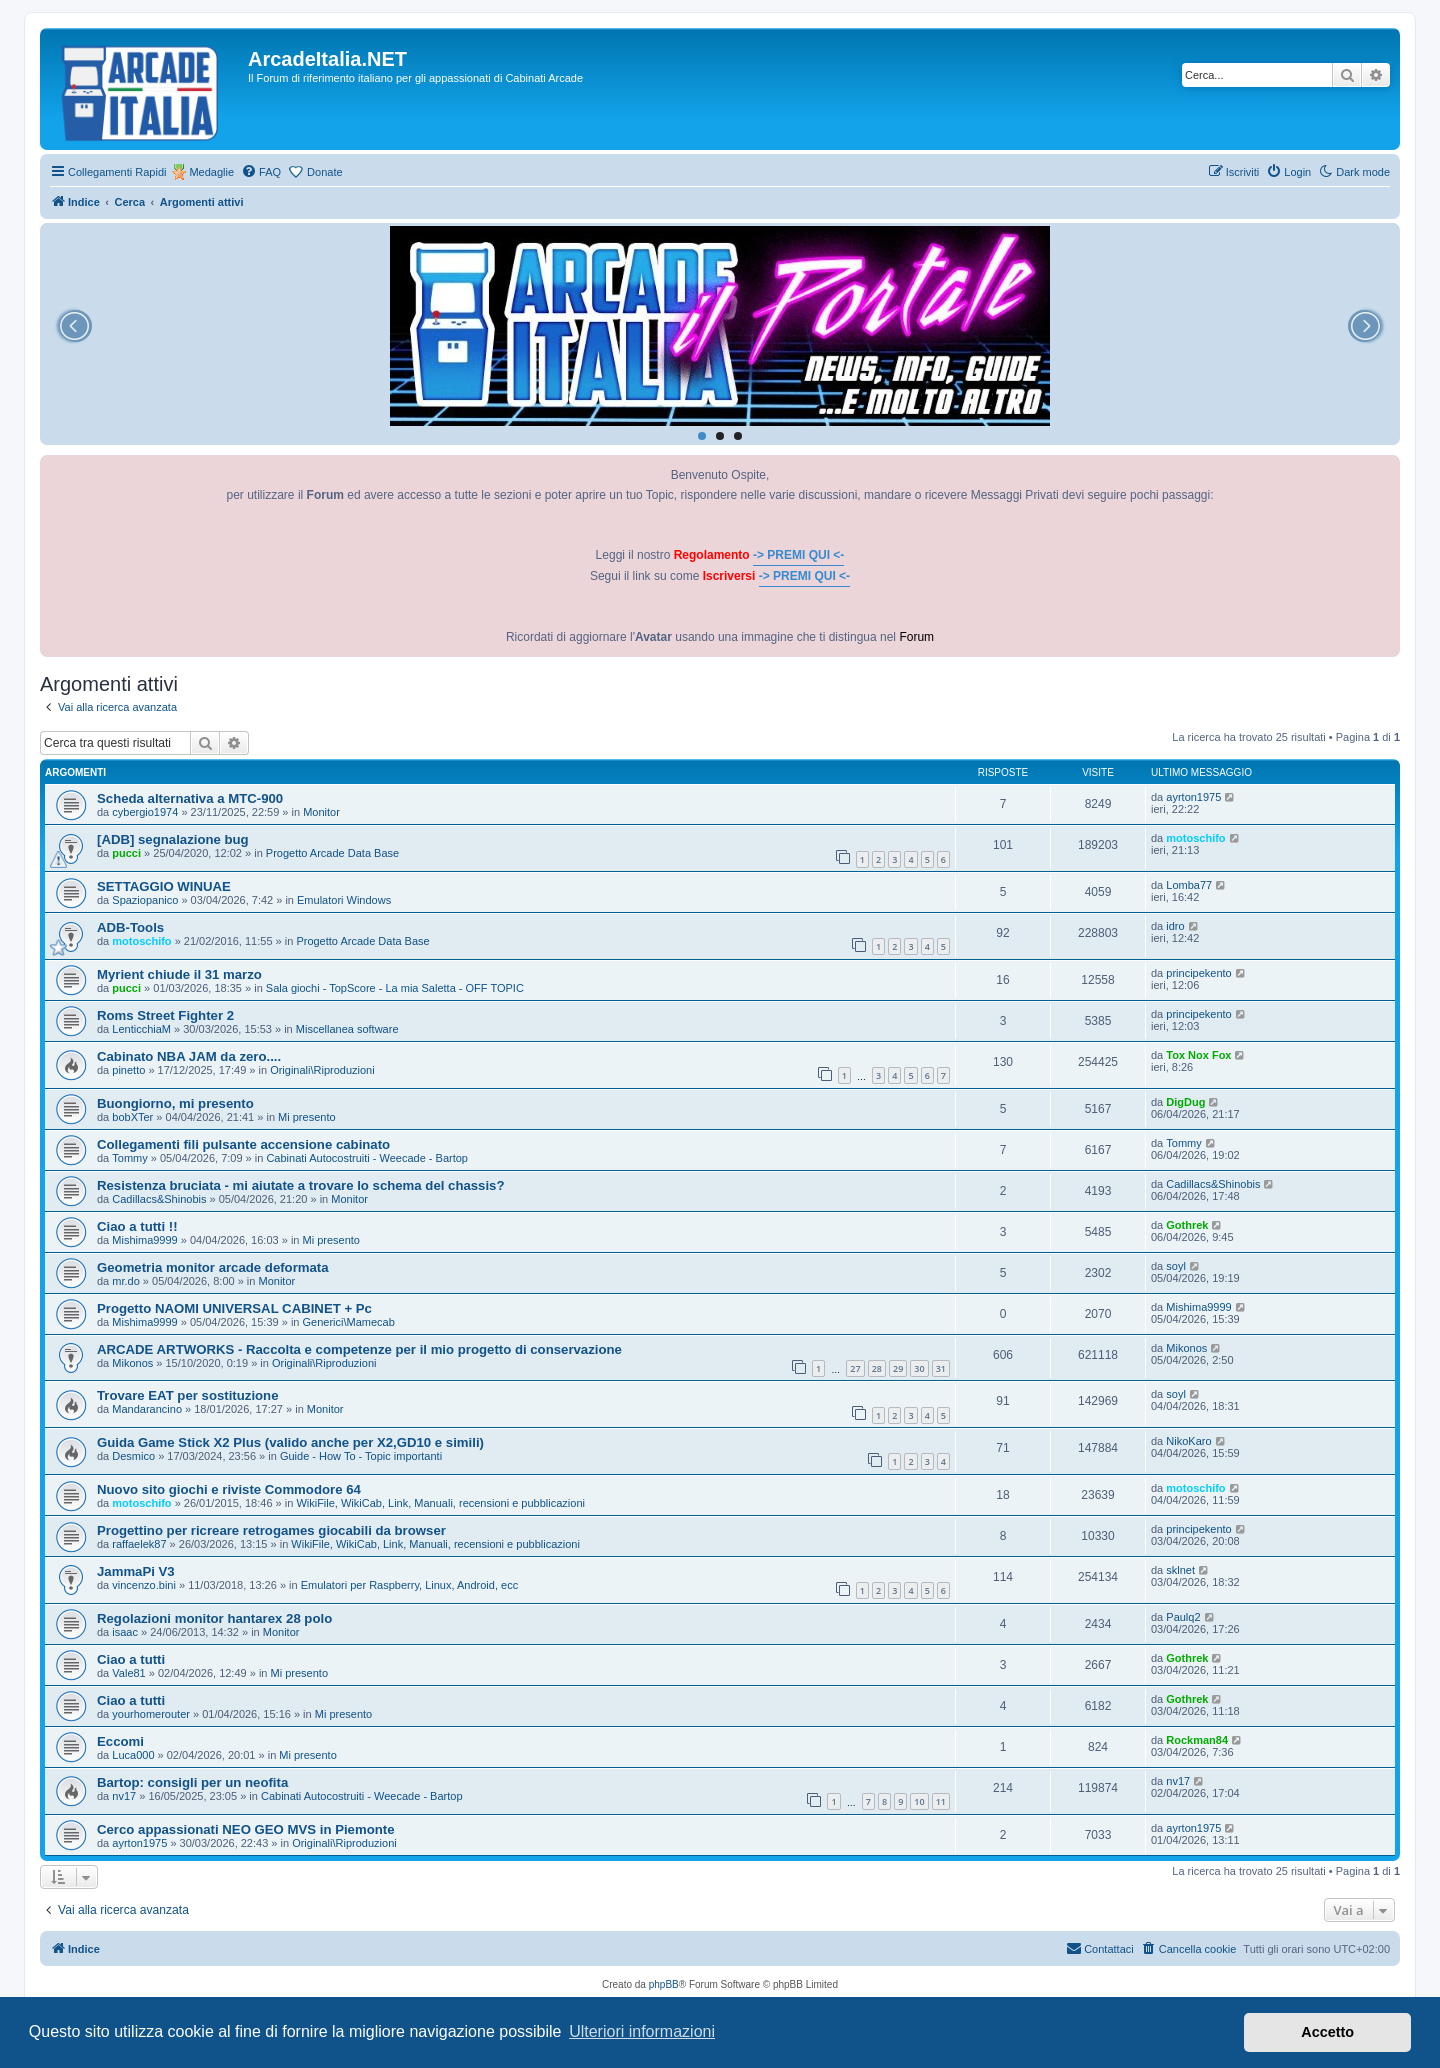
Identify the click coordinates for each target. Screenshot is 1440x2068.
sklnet (1180, 1570)
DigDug (1185, 1102)
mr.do (126, 1281)
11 (941, 1801)
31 (941, 1368)
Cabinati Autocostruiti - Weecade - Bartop (367, 1158)
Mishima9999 (144, 1240)
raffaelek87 (139, 1544)
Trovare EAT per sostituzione (188, 1395)
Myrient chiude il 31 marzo (179, 974)
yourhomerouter (151, 1714)
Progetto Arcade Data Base (332, 853)
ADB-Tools (130, 927)
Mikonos (132, 1363)
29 (898, 1368)
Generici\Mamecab (349, 1322)
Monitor (321, 812)
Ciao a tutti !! (137, 1226)
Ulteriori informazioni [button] (642, 2031)
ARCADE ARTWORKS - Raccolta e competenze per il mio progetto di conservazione (359, 1349)
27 (855, 1368)
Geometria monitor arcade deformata (213, 1267)
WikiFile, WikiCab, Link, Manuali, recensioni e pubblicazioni (440, 1503)
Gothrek (1187, 1225)
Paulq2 (1183, 1617)
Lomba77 (1189, 885)
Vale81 (128, 1673)
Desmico (133, 1456)
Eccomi (120, 1741)
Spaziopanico (145, 900)
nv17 (124, 1796)
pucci (126, 853)
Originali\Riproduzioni (322, 1070)
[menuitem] (261, 172)
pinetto (128, 1070)
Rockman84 (1197, 1740)
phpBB (664, 1984)
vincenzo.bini (144, 1585)
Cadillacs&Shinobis (159, 1199)
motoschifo (1195, 838)
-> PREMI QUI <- (798, 555)
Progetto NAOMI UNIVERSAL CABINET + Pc (234, 1308)
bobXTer (132, 1117)
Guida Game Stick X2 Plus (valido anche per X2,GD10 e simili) (290, 1442)
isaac (125, 1632)
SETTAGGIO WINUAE (164, 886)
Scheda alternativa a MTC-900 (190, 798)
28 (877, 1368)
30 (919, 1368)
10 (919, 1801)
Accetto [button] (1327, 2032)
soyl (1176, 1266)
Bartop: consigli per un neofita (192, 1782)
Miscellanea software (347, 1029)
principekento (1198, 973)
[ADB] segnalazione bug (173, 839)
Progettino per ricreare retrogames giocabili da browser (271, 1530)
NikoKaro (1188, 1441)
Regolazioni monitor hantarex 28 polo (214, 1618)
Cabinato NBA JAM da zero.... (189, 1056)
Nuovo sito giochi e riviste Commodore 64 (229, 1489)
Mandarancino (147, 1409)
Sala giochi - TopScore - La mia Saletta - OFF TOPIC (395, 988)
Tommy (129, 1158)
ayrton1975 (1193, 797)
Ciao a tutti (131, 1659)
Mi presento (306, 1117)
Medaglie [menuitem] (211, 172)
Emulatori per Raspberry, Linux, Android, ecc (409, 1585)
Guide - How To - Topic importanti (361, 1456)
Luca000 (133, 1755)
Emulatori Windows (344, 900)
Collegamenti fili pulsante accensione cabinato (243, 1144)
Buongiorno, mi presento (175, 1103)
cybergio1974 (145, 812)
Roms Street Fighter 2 (165, 1015)
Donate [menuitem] (324, 172)
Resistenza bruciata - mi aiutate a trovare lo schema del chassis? (301, 1185)
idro (1175, 926)
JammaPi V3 (136, 1571)
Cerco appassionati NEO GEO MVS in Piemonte (246, 1829)
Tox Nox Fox (1198, 1055)
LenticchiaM (141, 1029)
